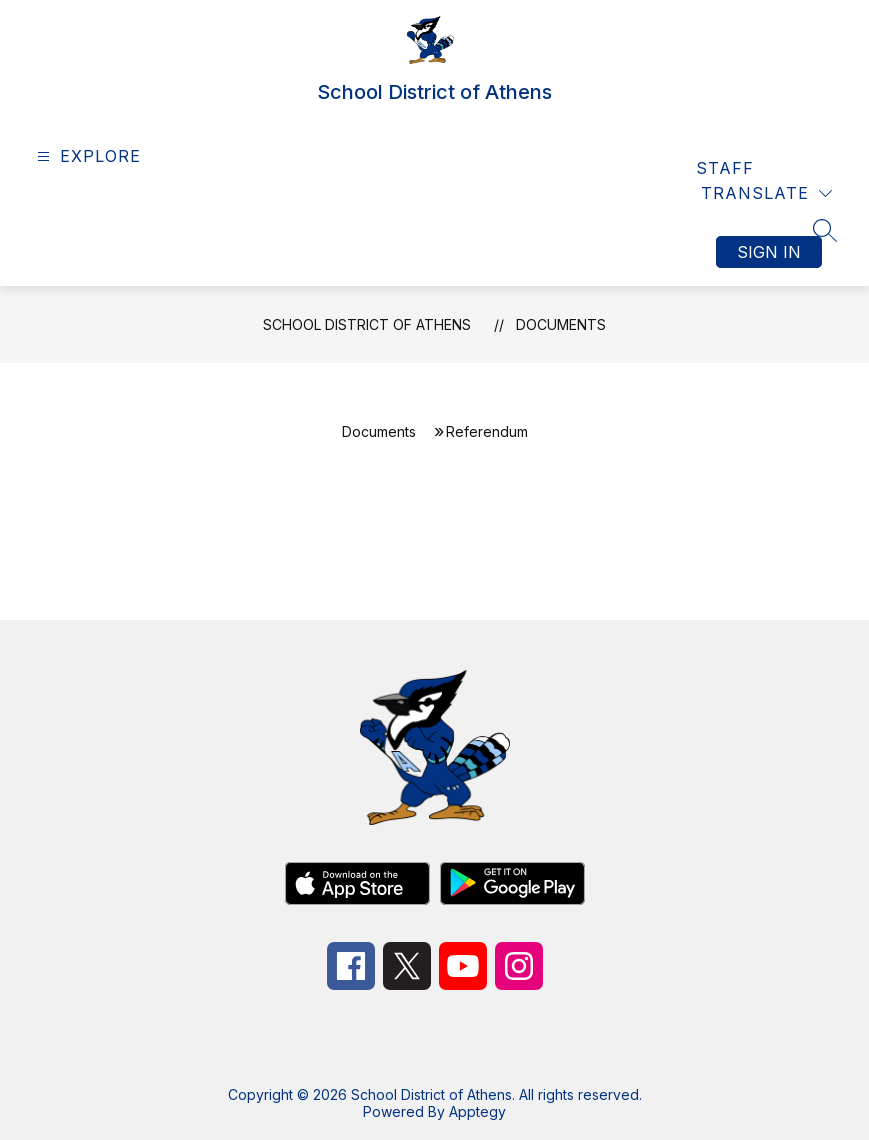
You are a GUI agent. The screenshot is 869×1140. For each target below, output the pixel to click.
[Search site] (825, 230)
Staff (725, 168)
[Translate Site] (766, 193)
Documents (561, 324)
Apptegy (477, 1111)
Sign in (769, 252)
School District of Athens (367, 324)
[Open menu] (86, 156)
